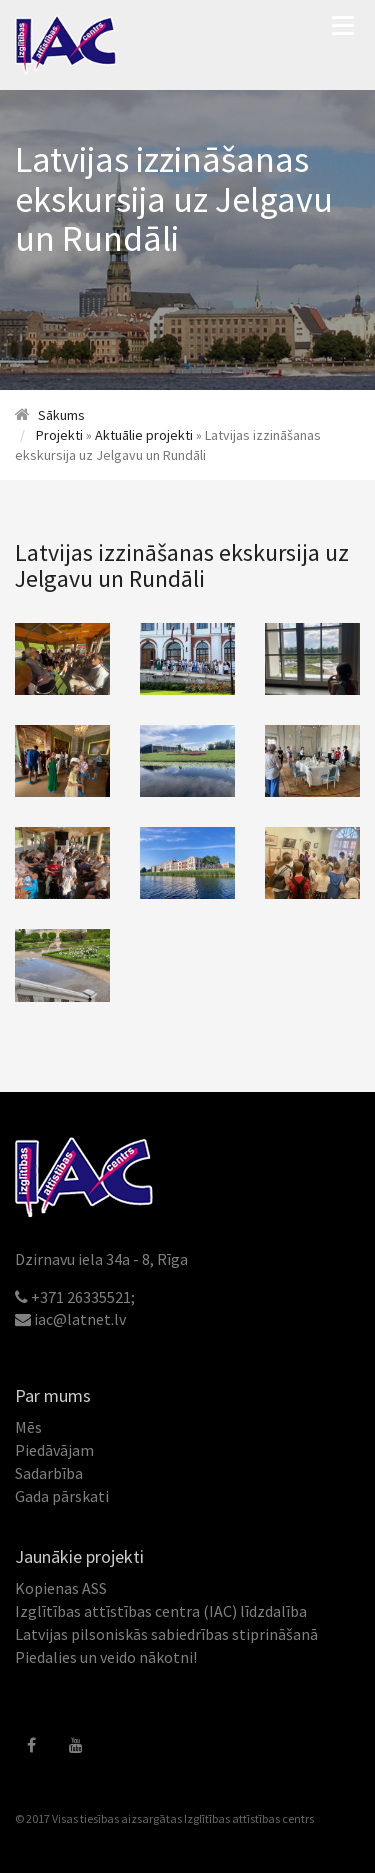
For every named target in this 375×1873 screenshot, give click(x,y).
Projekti (59, 435)
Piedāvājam (54, 1450)
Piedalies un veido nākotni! (106, 1657)
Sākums (61, 415)
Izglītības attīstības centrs (249, 1818)
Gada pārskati (62, 1496)
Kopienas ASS (61, 1588)
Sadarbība (49, 1473)
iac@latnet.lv (80, 1319)
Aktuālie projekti (144, 435)
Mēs (28, 1427)
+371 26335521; (83, 1297)
